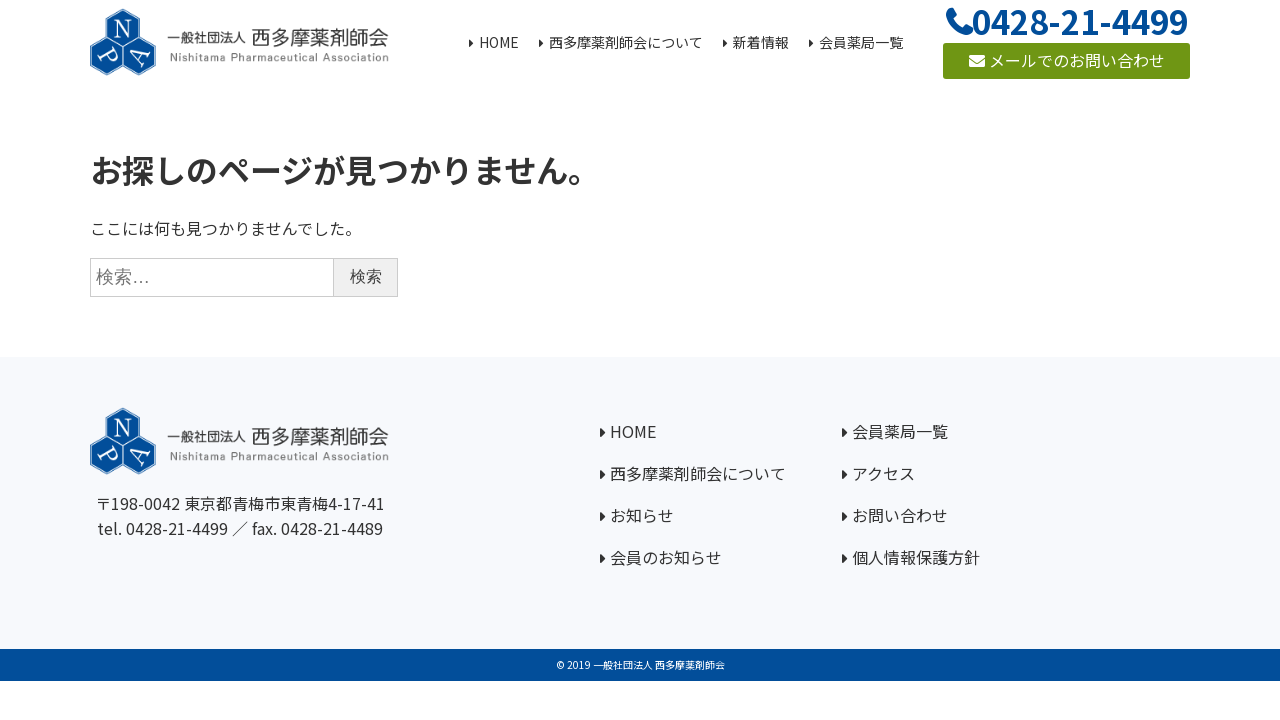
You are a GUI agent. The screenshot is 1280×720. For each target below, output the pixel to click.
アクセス (883, 473)
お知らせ (642, 515)
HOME (633, 431)
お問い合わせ (900, 515)
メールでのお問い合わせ (1067, 60)
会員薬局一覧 (900, 431)
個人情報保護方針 (916, 557)
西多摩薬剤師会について (698, 473)
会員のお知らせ (666, 557)
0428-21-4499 (177, 528)
